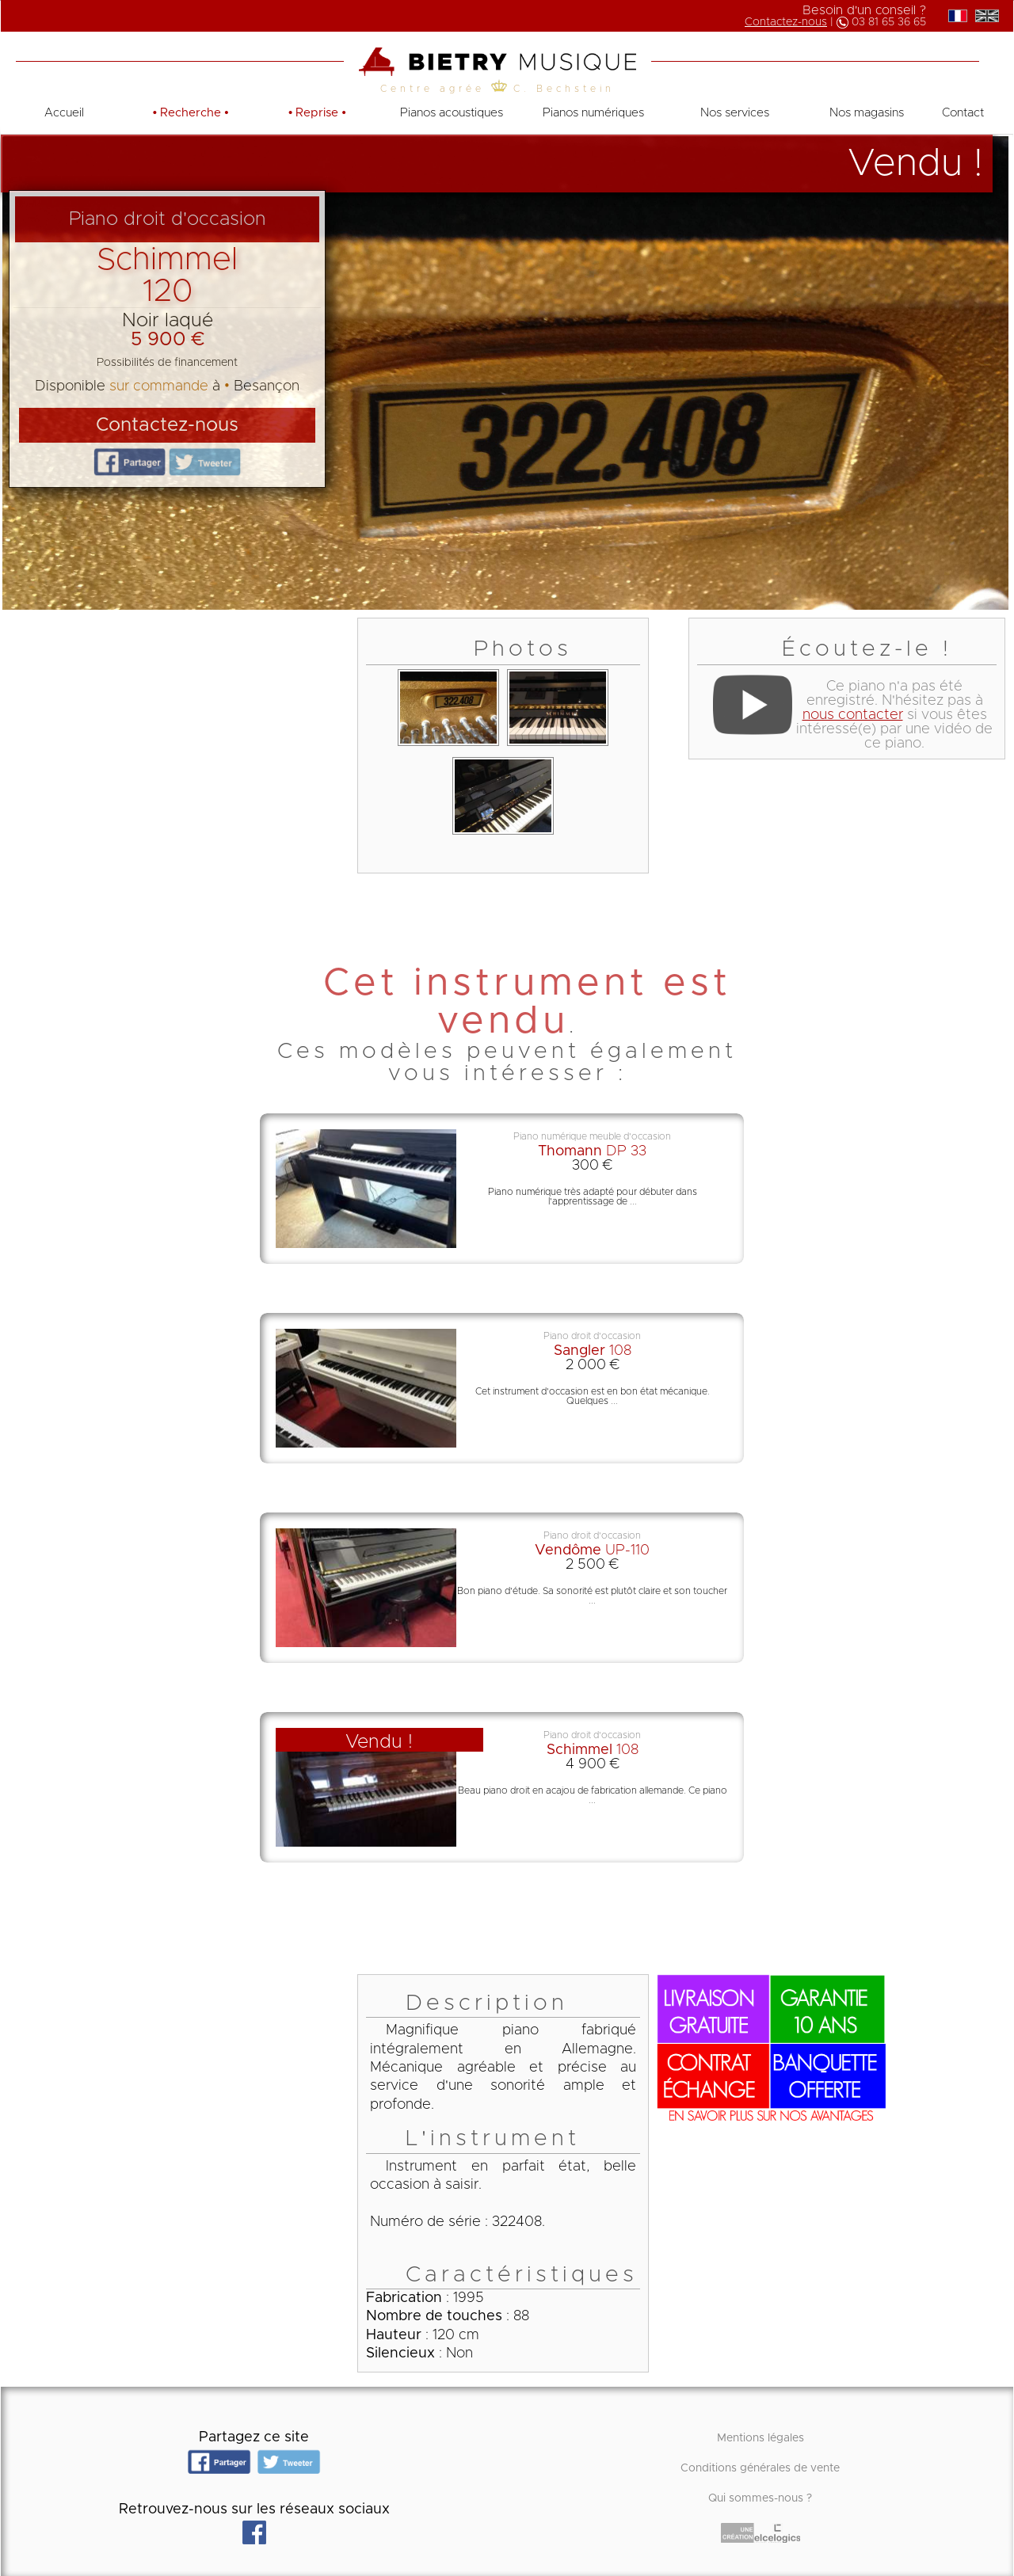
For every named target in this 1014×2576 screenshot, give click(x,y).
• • (191, 113)
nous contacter (852, 715)
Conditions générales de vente (760, 2468)
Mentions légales (760, 2438)
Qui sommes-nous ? (760, 2498)
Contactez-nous (786, 22)
